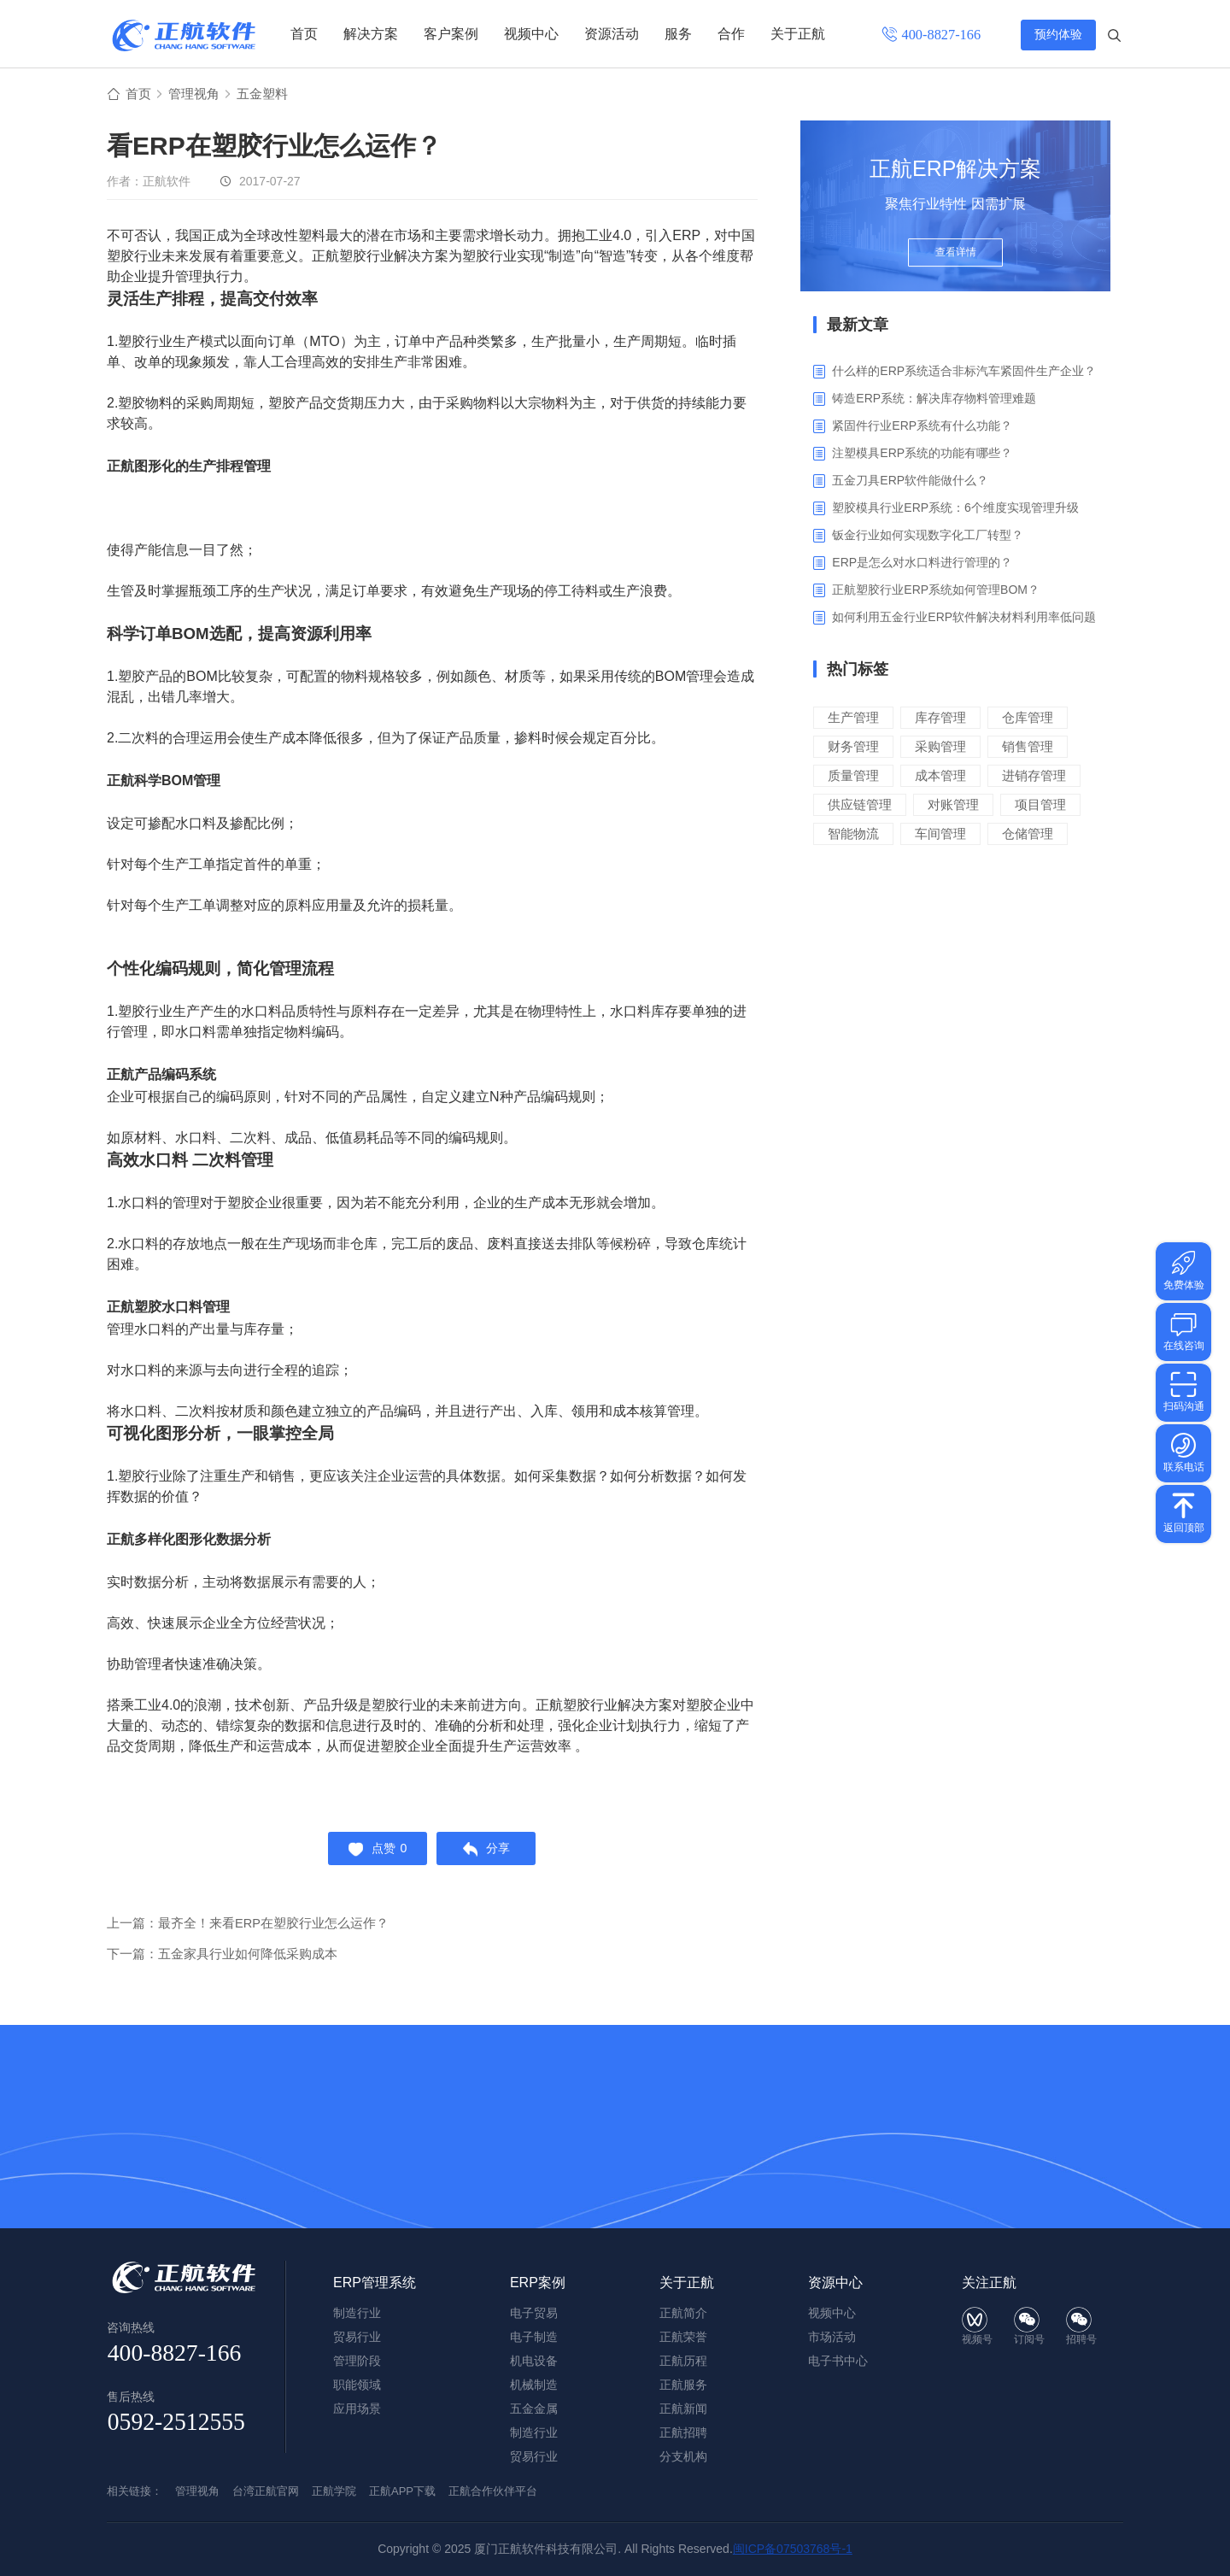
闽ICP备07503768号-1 (792, 2548)
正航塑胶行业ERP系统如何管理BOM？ (936, 591)
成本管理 (940, 777)
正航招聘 (683, 2432)
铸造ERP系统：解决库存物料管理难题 (934, 400)
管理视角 (197, 95)
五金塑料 (269, 95)
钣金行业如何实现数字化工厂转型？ (927, 536)
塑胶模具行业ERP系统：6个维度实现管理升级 (955, 509)
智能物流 (853, 835)
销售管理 (1027, 748)
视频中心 (531, 33)
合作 (731, 33)
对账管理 (953, 806)
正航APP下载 (402, 2491)
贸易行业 (534, 2456)
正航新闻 (683, 2408)
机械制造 (534, 2384)
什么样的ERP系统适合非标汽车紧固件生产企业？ (964, 372)
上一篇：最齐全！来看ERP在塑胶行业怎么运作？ (248, 1929)
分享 (490, 1852)
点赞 (374, 1852)
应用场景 (357, 2408)
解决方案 (370, 33)
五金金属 (534, 2408)
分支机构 (683, 2456)
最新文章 (857, 326)
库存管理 (940, 719)
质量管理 (853, 777)
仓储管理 (1027, 835)
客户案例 (451, 33)
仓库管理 (1027, 719)
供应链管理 (860, 806)
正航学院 (334, 2491)
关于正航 (797, 33)
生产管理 (853, 719)
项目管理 (1040, 806)
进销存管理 (1034, 777)
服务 (678, 33)
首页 (304, 33)
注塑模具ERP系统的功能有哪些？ (922, 454)
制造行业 (534, 2432)
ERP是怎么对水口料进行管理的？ (922, 564)
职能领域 (357, 2384)
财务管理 (853, 748)
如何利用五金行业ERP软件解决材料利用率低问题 (964, 618)
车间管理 (940, 835)
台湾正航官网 (265, 2491)
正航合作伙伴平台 (492, 2491)
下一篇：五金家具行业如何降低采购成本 (222, 1959)
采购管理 (940, 748)
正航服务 (683, 2384)
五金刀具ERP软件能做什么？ (910, 482)
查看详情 (955, 258)
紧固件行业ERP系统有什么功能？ (922, 427)
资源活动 (611, 33)
